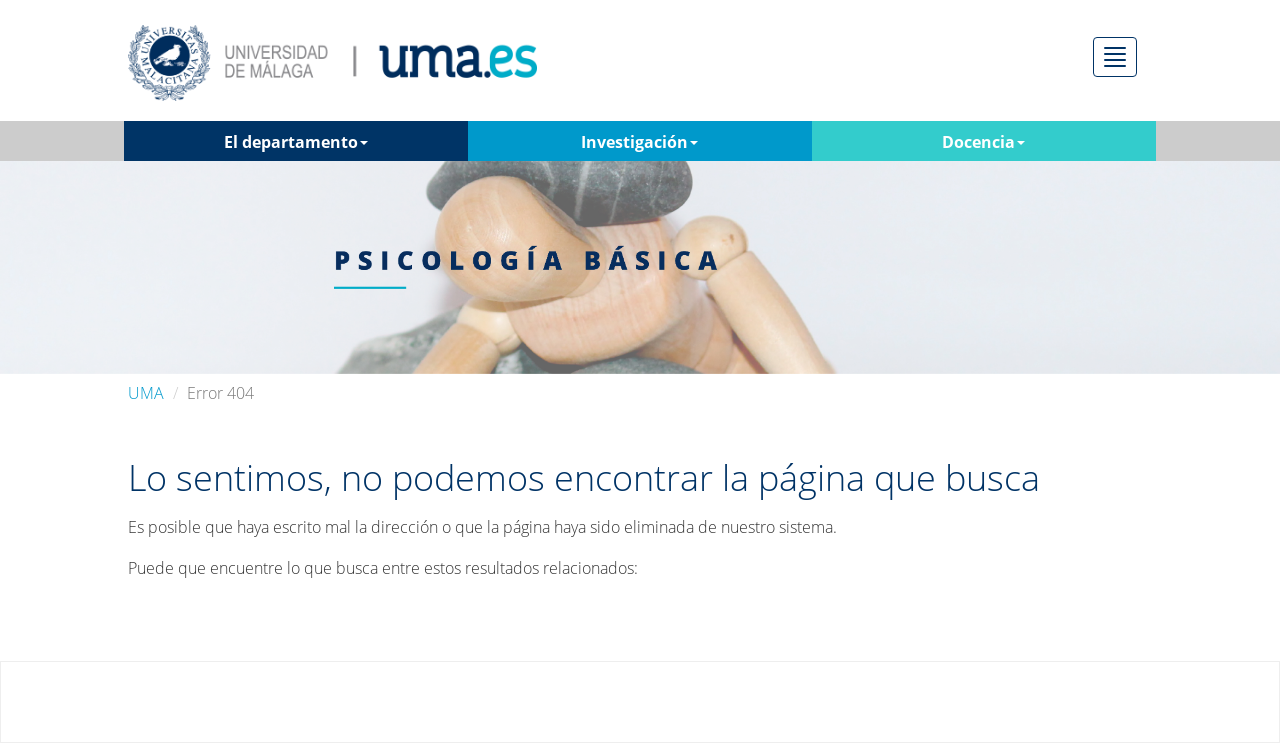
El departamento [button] (296, 142)
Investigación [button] (639, 142)
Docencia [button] (983, 142)
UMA (146, 393)
